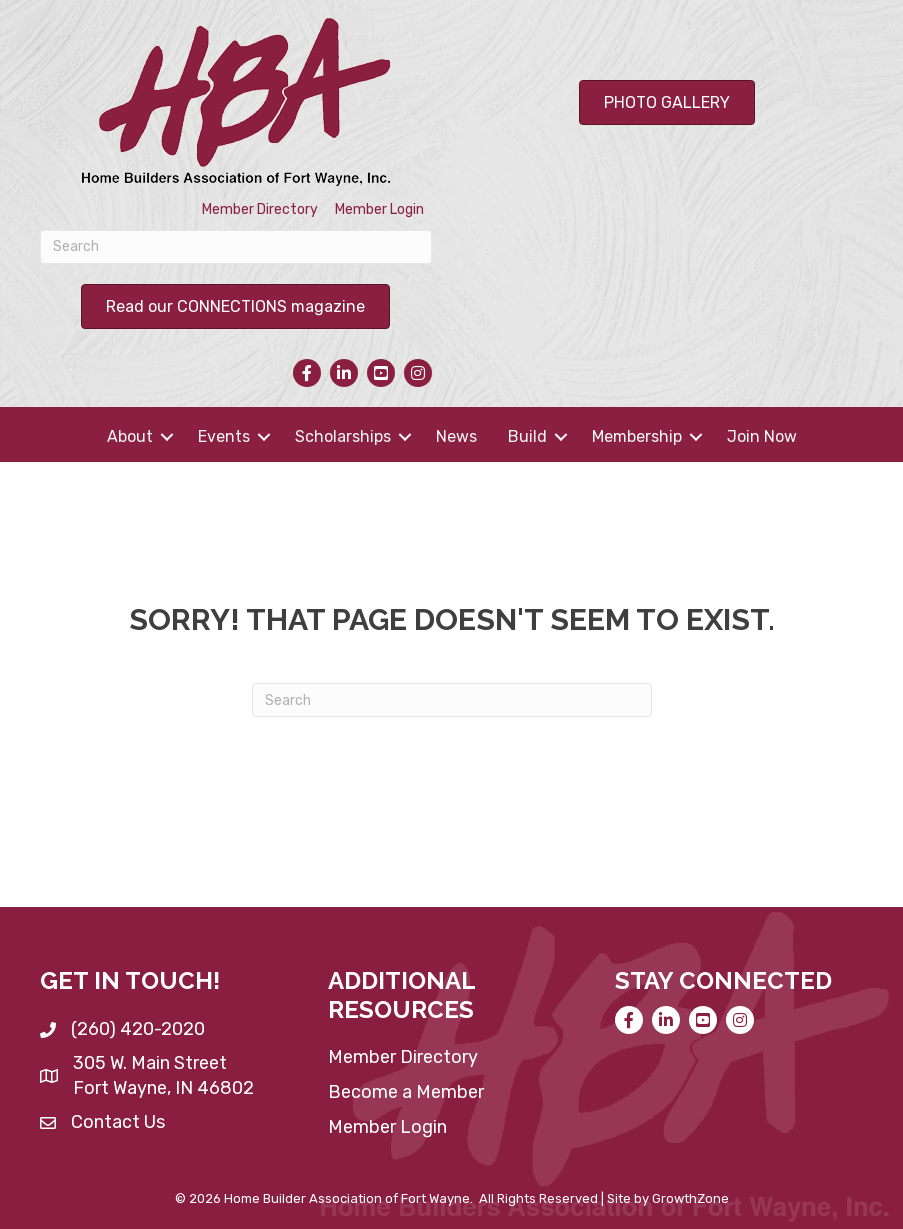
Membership (637, 436)
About (130, 436)
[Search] (236, 247)
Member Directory (260, 209)
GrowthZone (690, 1198)
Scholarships (343, 436)
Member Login (379, 209)
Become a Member (406, 1092)
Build (527, 436)
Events (224, 436)
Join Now (762, 436)
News (456, 436)
